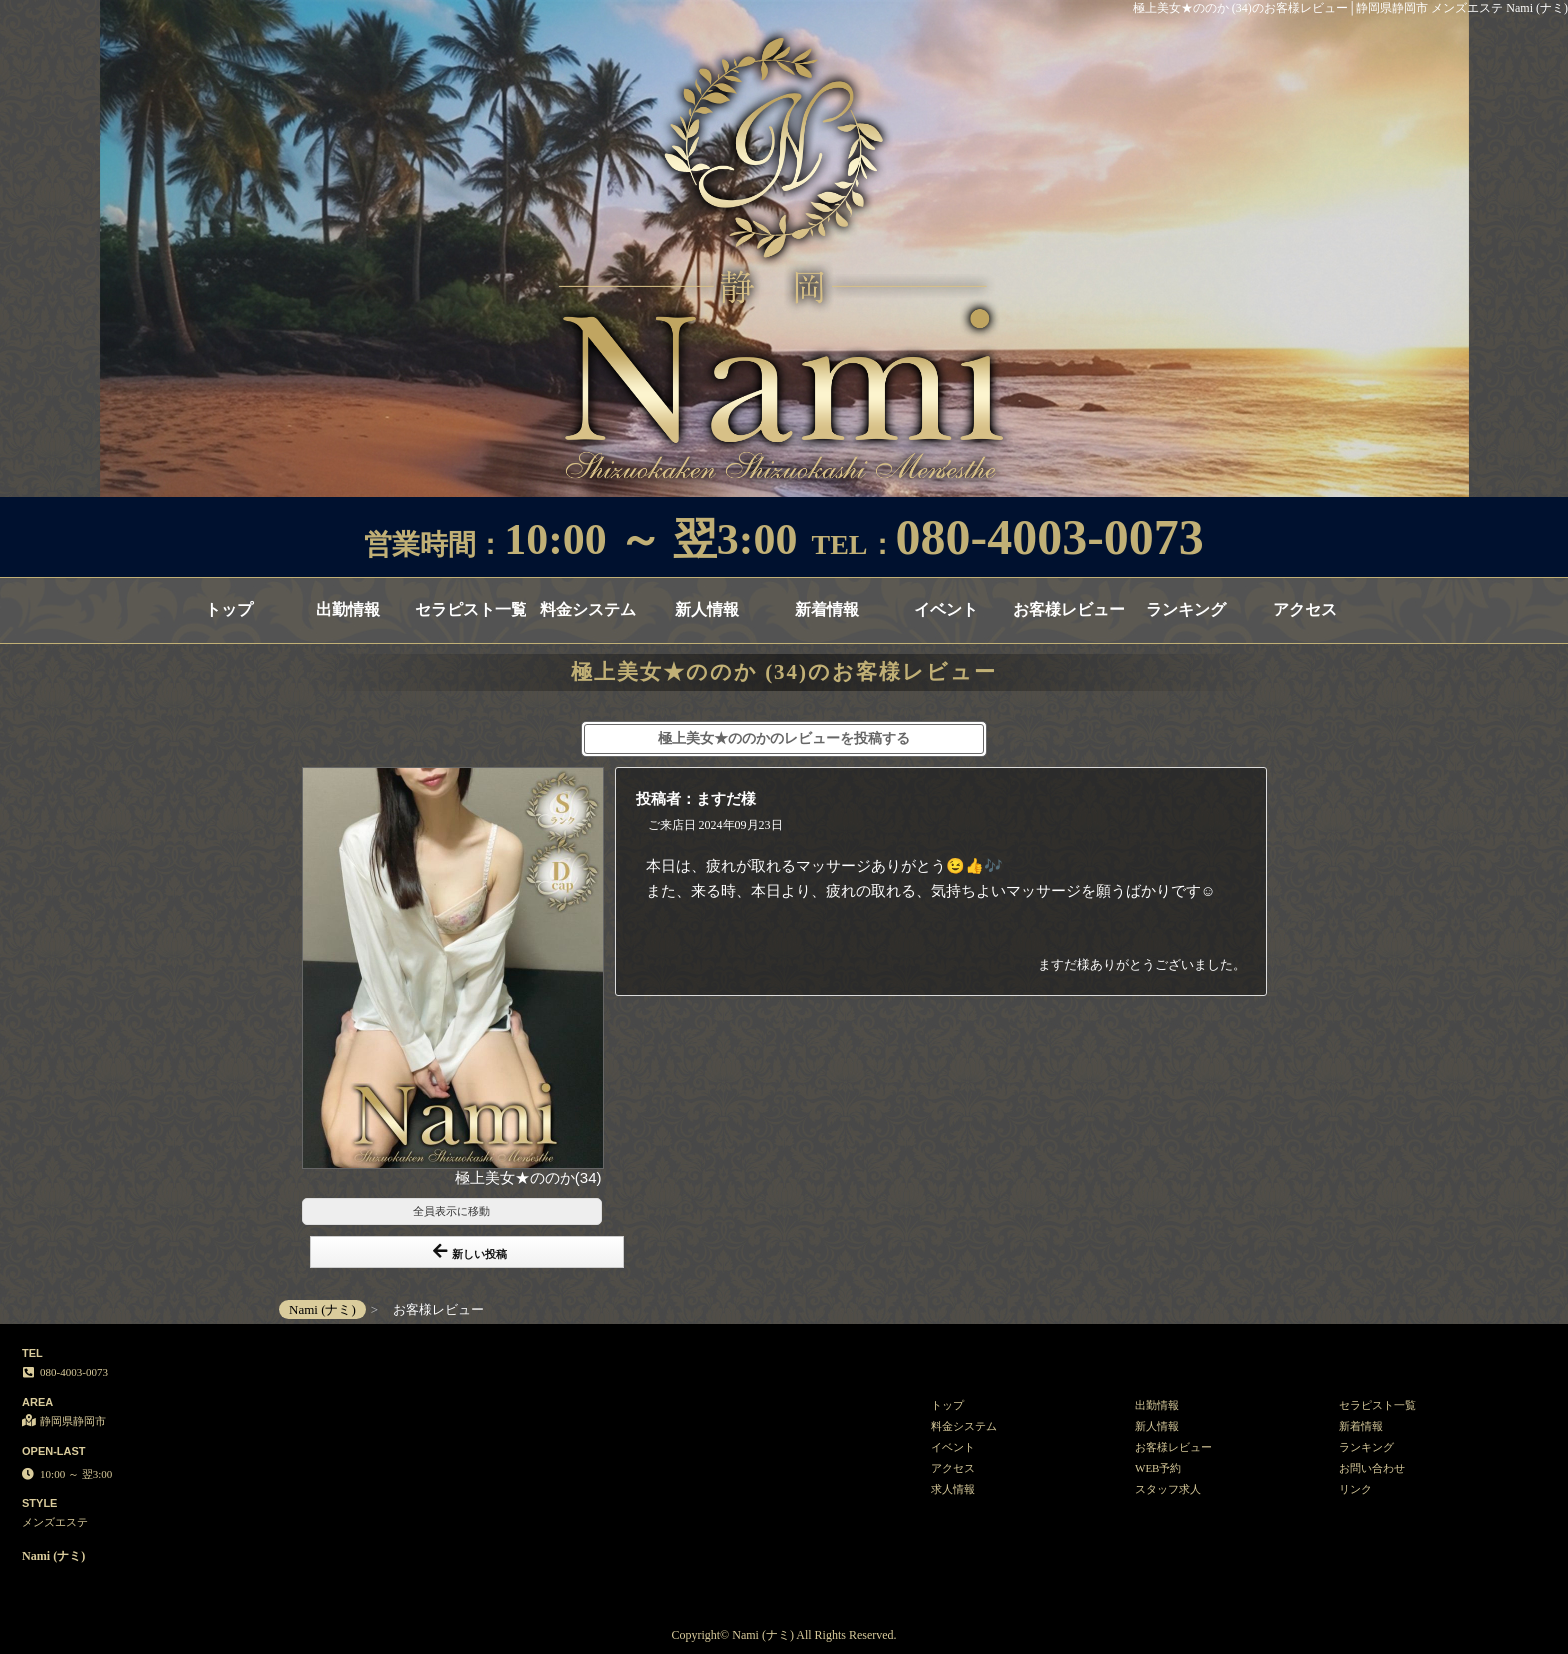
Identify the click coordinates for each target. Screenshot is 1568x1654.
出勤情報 (348, 609)
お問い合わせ (1372, 1468)
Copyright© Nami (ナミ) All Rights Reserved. (783, 1635)
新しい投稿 (470, 1251)
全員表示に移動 (451, 1211)
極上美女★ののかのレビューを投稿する (784, 738)
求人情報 (953, 1489)
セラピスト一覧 (470, 609)
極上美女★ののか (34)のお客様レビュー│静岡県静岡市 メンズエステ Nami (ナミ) (1350, 8)
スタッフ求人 (1168, 1489)
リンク (1355, 1489)
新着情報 (827, 609)
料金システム (588, 609)
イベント (946, 609)
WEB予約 (1158, 1468)
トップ (229, 609)
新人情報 (707, 609)
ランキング (1186, 609)
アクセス (1305, 609)
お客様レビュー (1068, 609)
